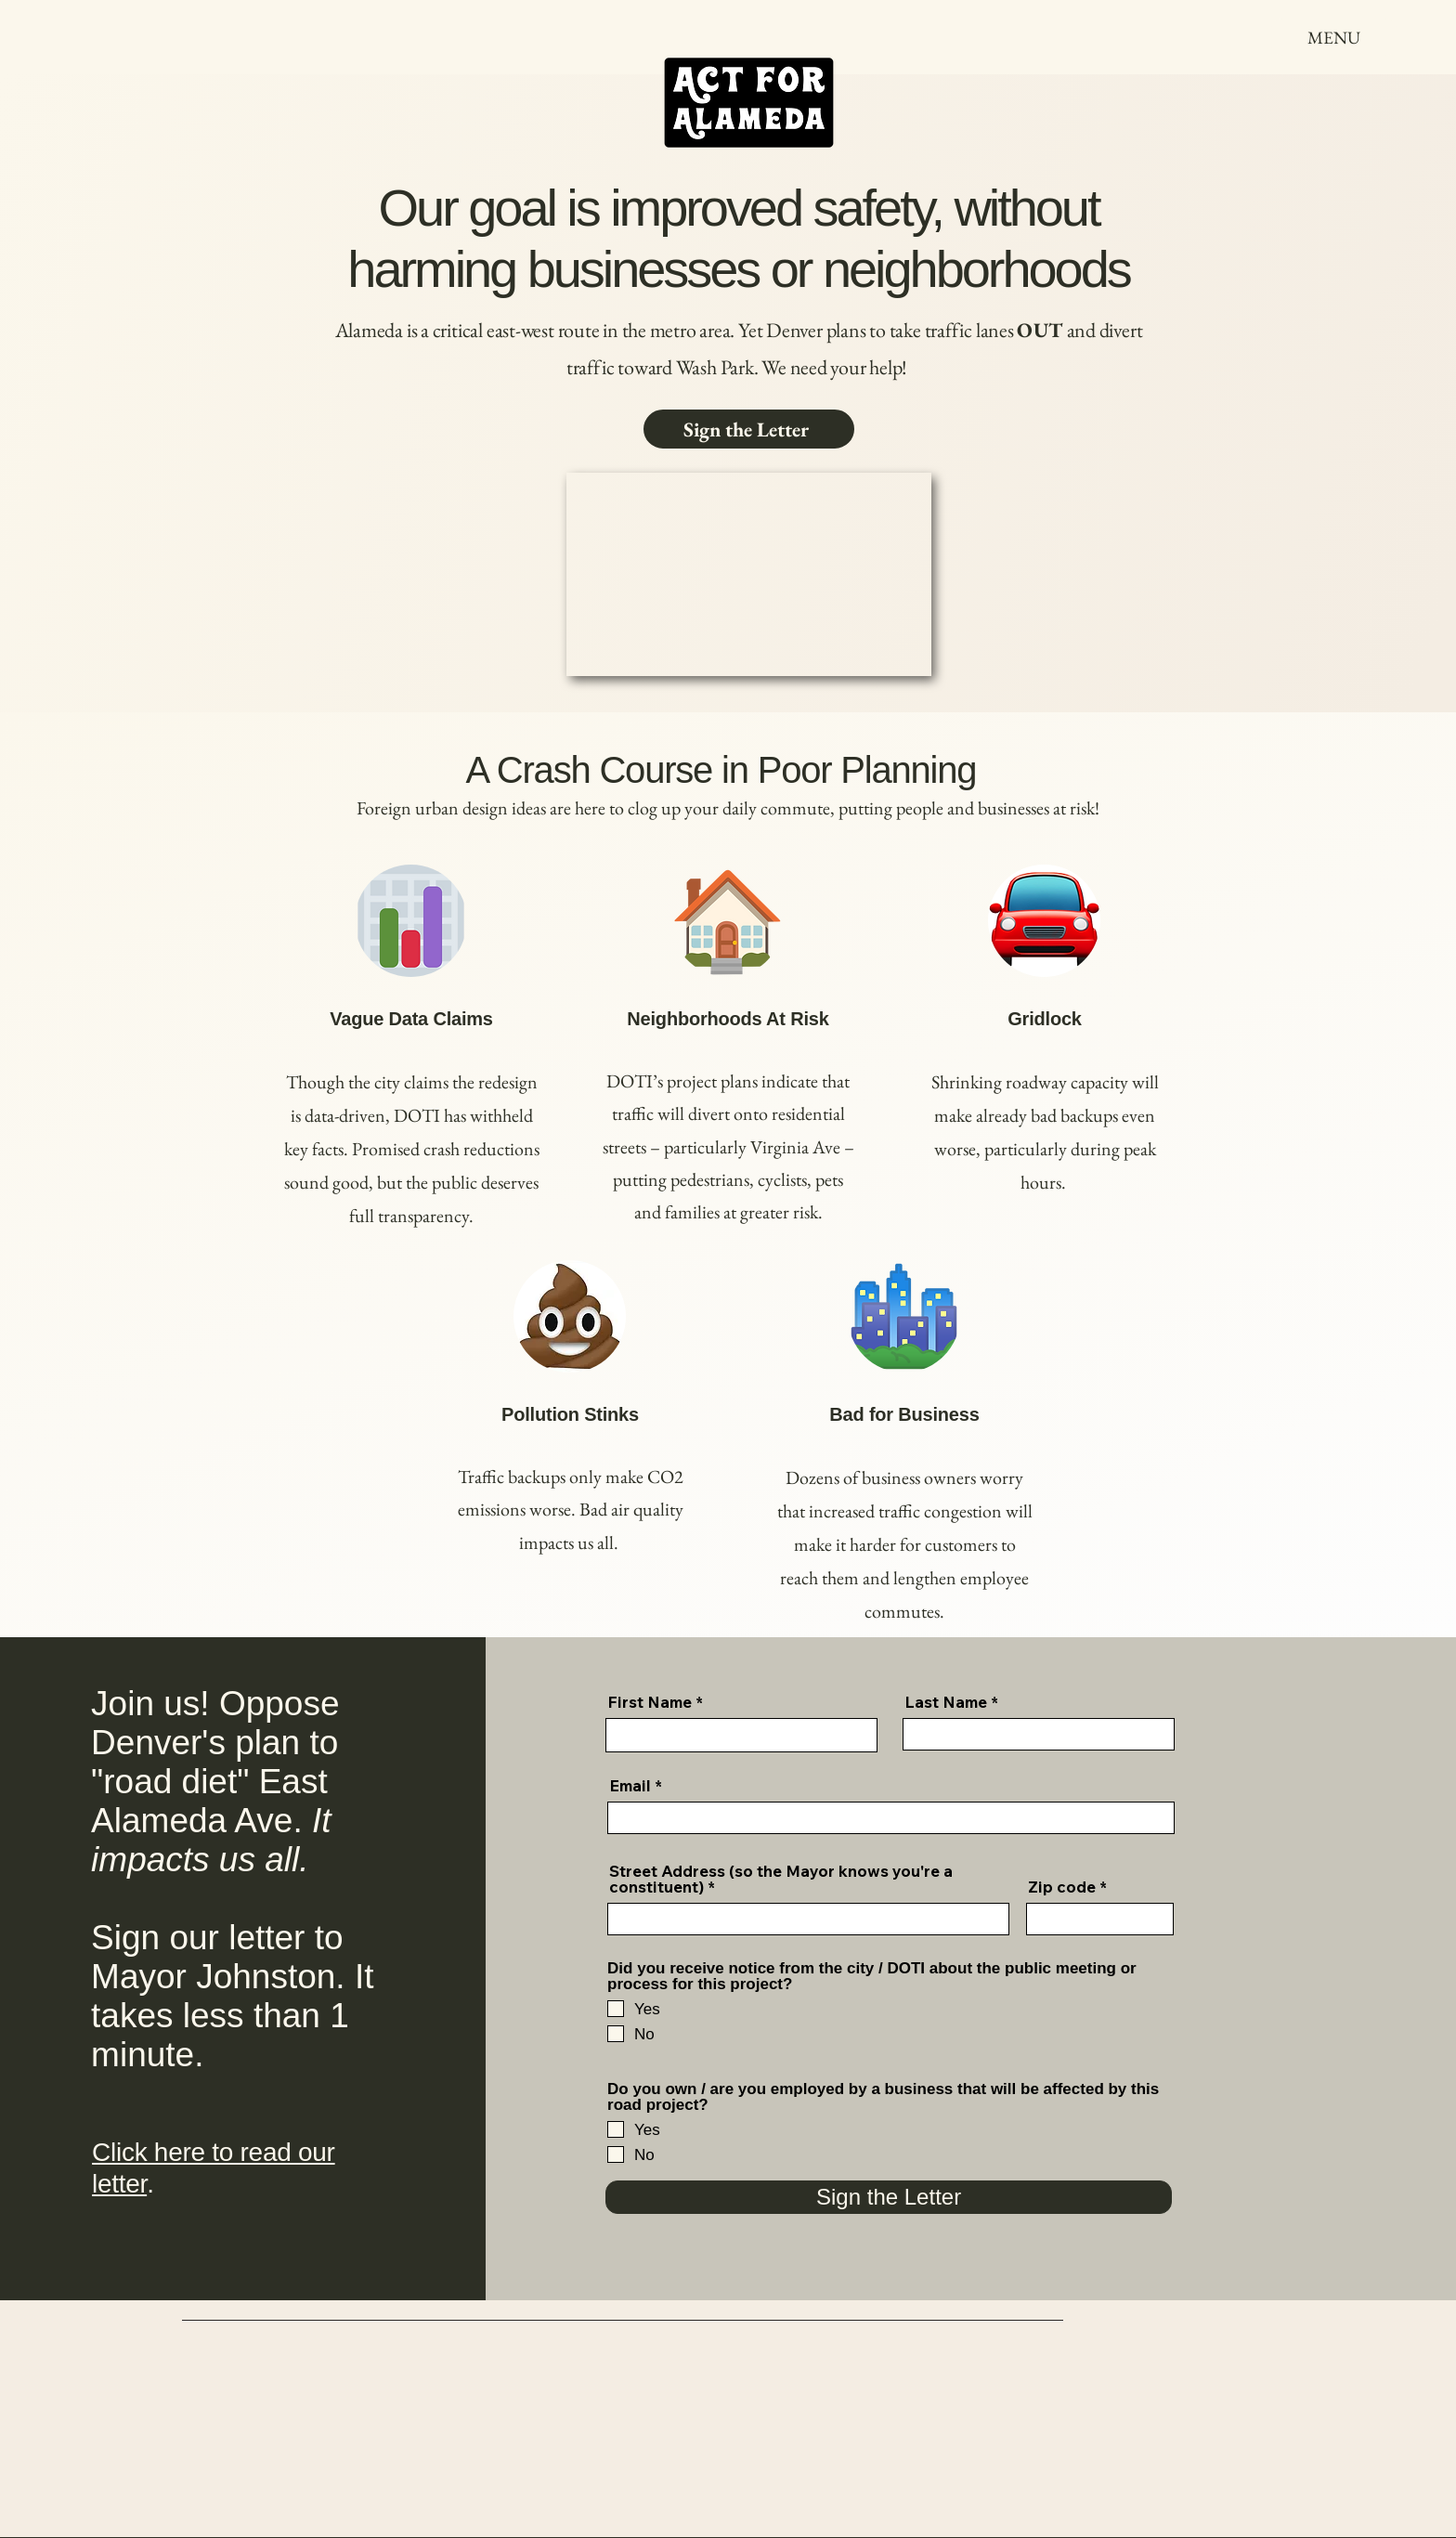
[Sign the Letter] (749, 429)
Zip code (1062, 1886)
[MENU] (1334, 37)
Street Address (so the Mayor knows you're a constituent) (781, 1878)
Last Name (945, 1702)
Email (630, 1785)
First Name (649, 1702)
